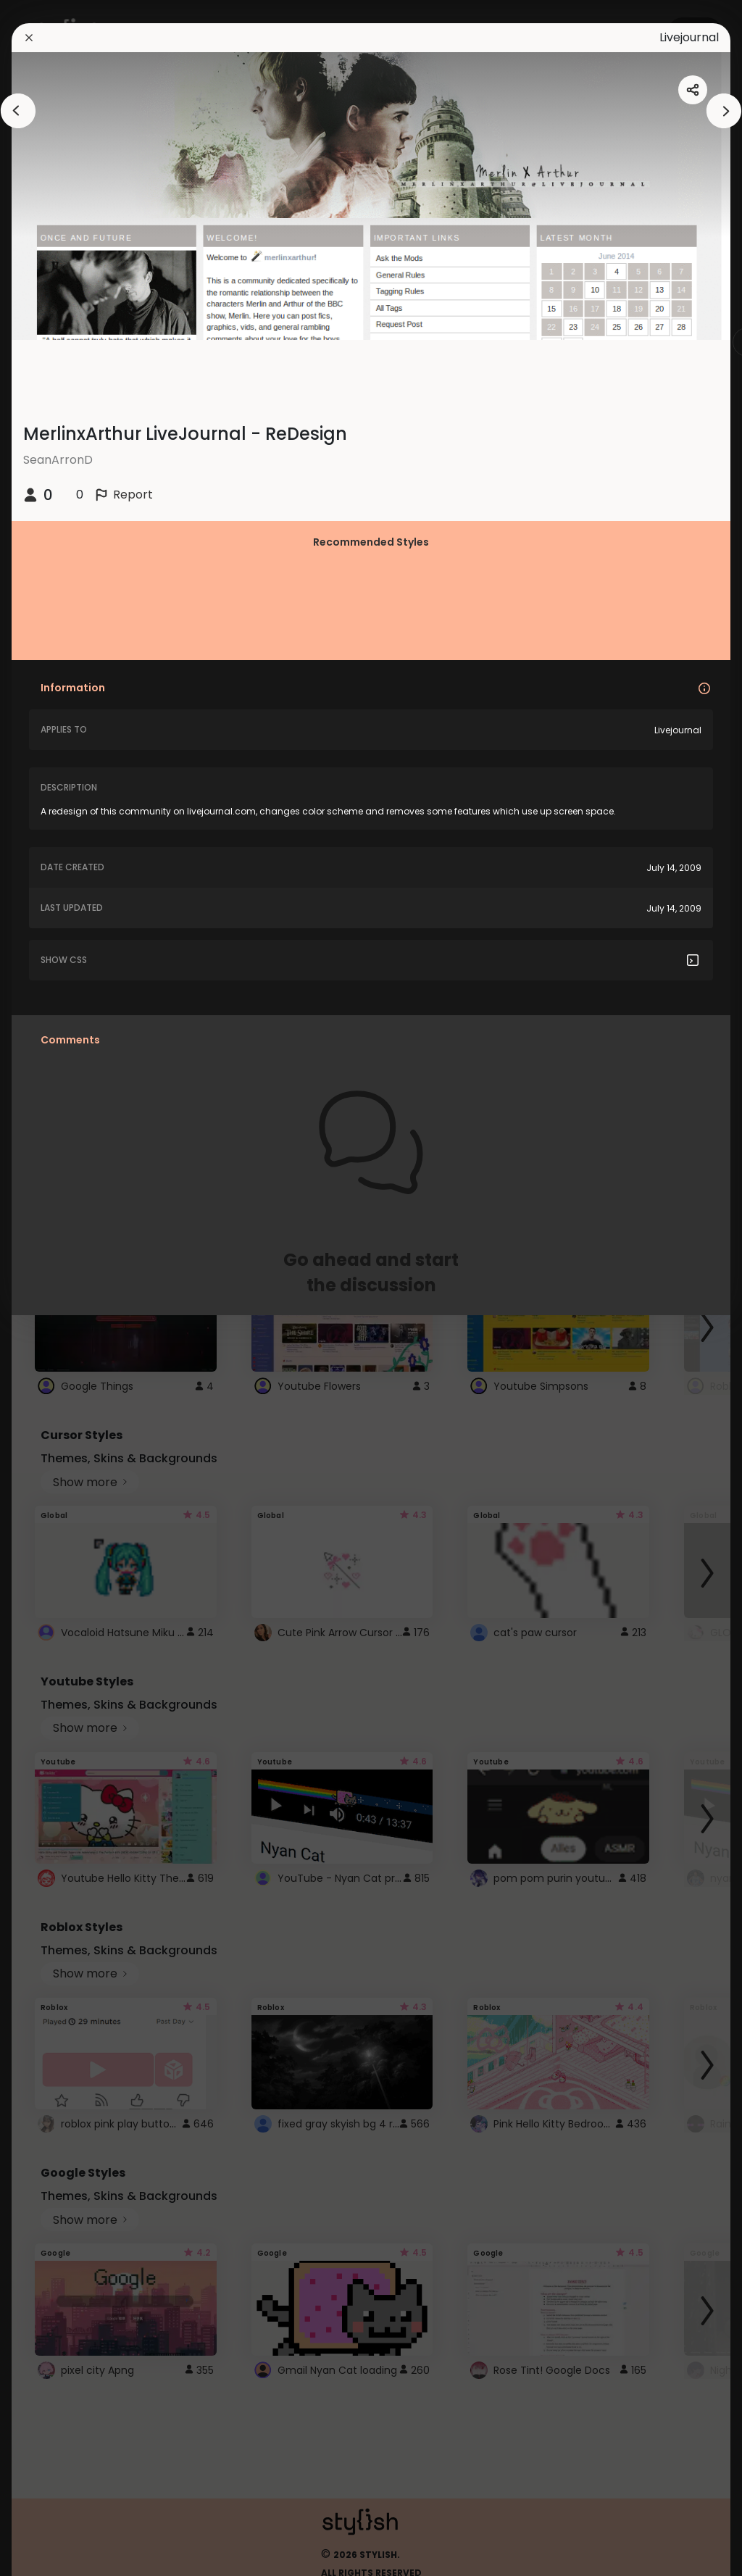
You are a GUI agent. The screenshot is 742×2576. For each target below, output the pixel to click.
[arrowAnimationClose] (18, 111)
